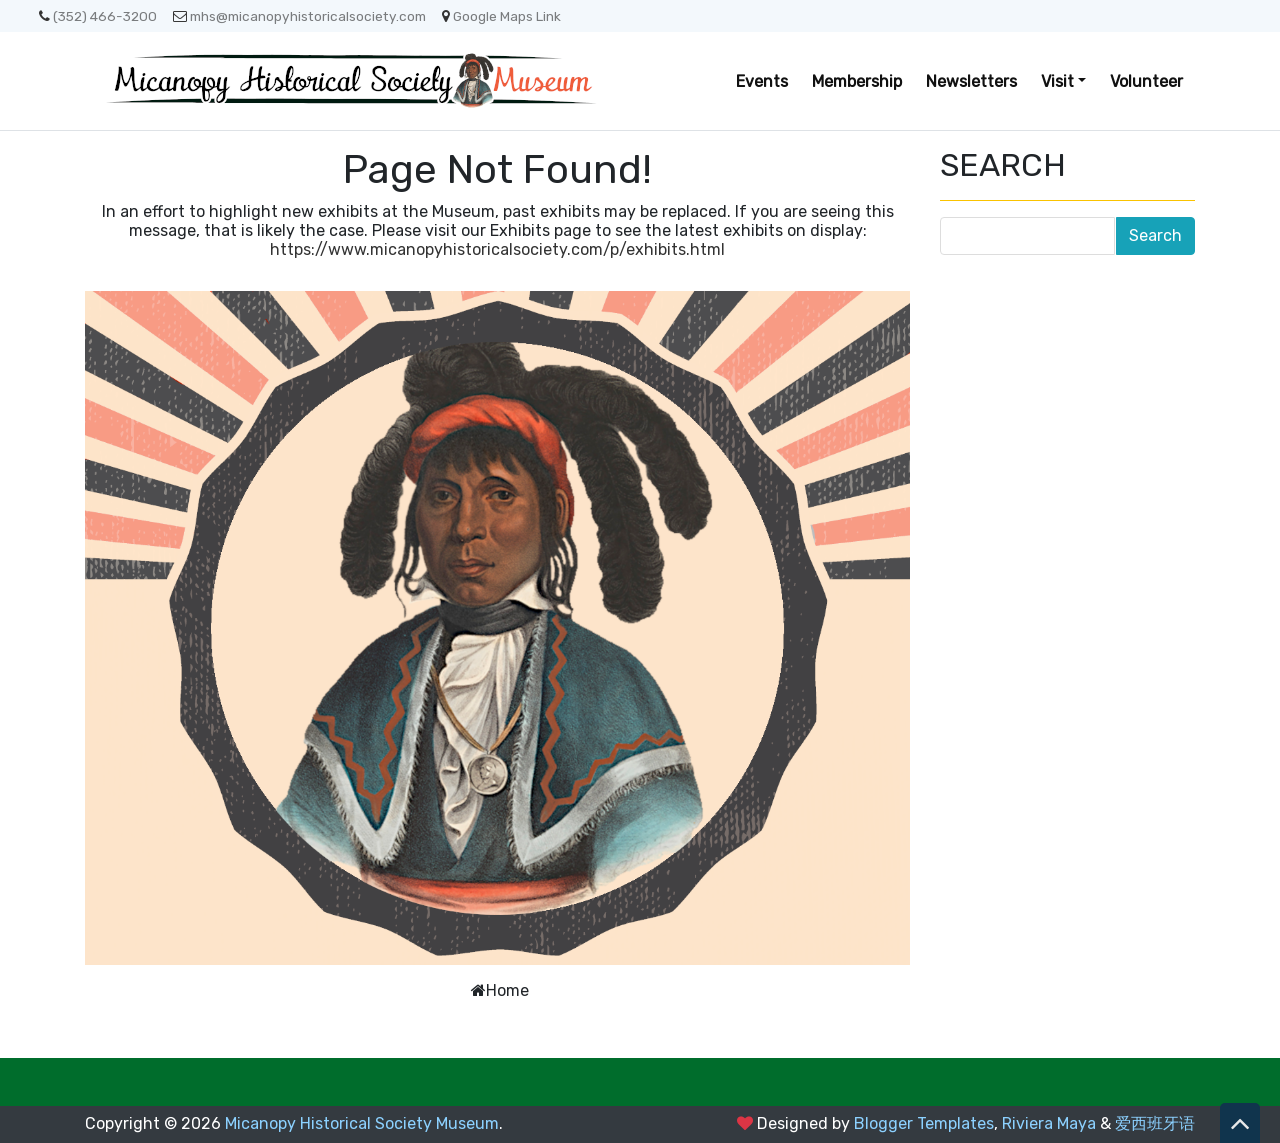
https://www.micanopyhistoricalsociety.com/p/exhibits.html (497, 249)
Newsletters (971, 81)
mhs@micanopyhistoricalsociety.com (299, 16)
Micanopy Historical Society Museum (362, 1123)
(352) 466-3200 (98, 16)
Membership (857, 81)
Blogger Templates (924, 1123)
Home (507, 990)
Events (762, 81)
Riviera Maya (1049, 1123)
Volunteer (1146, 81)
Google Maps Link (501, 16)
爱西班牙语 (1155, 1123)
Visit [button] (1057, 81)
